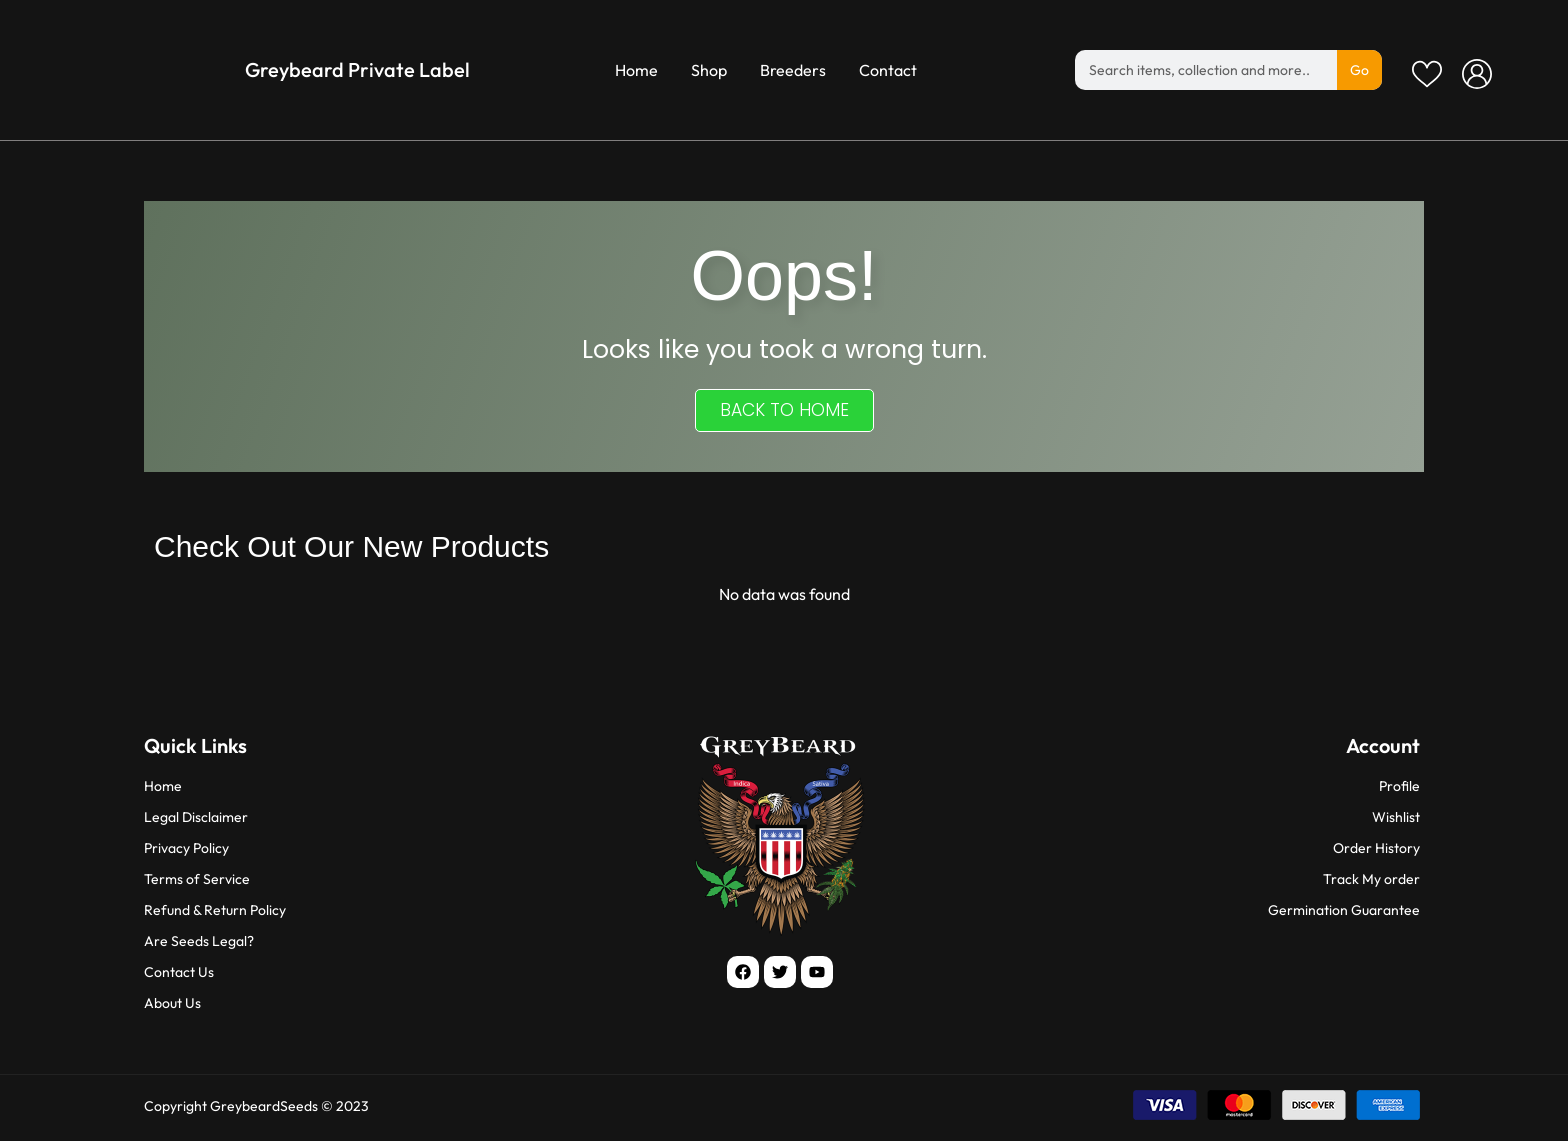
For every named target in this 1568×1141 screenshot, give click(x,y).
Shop (709, 70)
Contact (888, 70)
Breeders (793, 70)
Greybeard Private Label (357, 69)
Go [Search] (1359, 70)
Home (636, 70)
